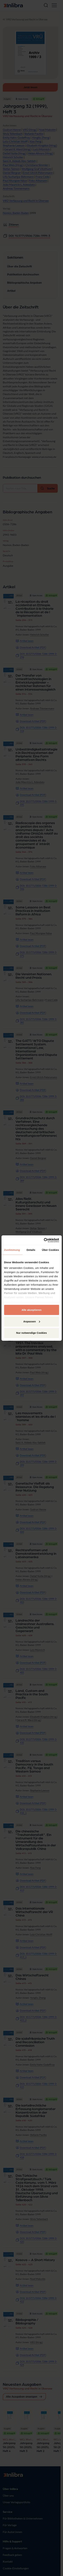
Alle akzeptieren (31, 1309)
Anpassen (31, 1321)
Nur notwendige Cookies (31, 1332)
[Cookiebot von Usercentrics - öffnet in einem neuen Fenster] (44, 1240)
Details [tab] (31, 1249)
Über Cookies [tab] (50, 1249)
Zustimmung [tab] (12, 1249)
